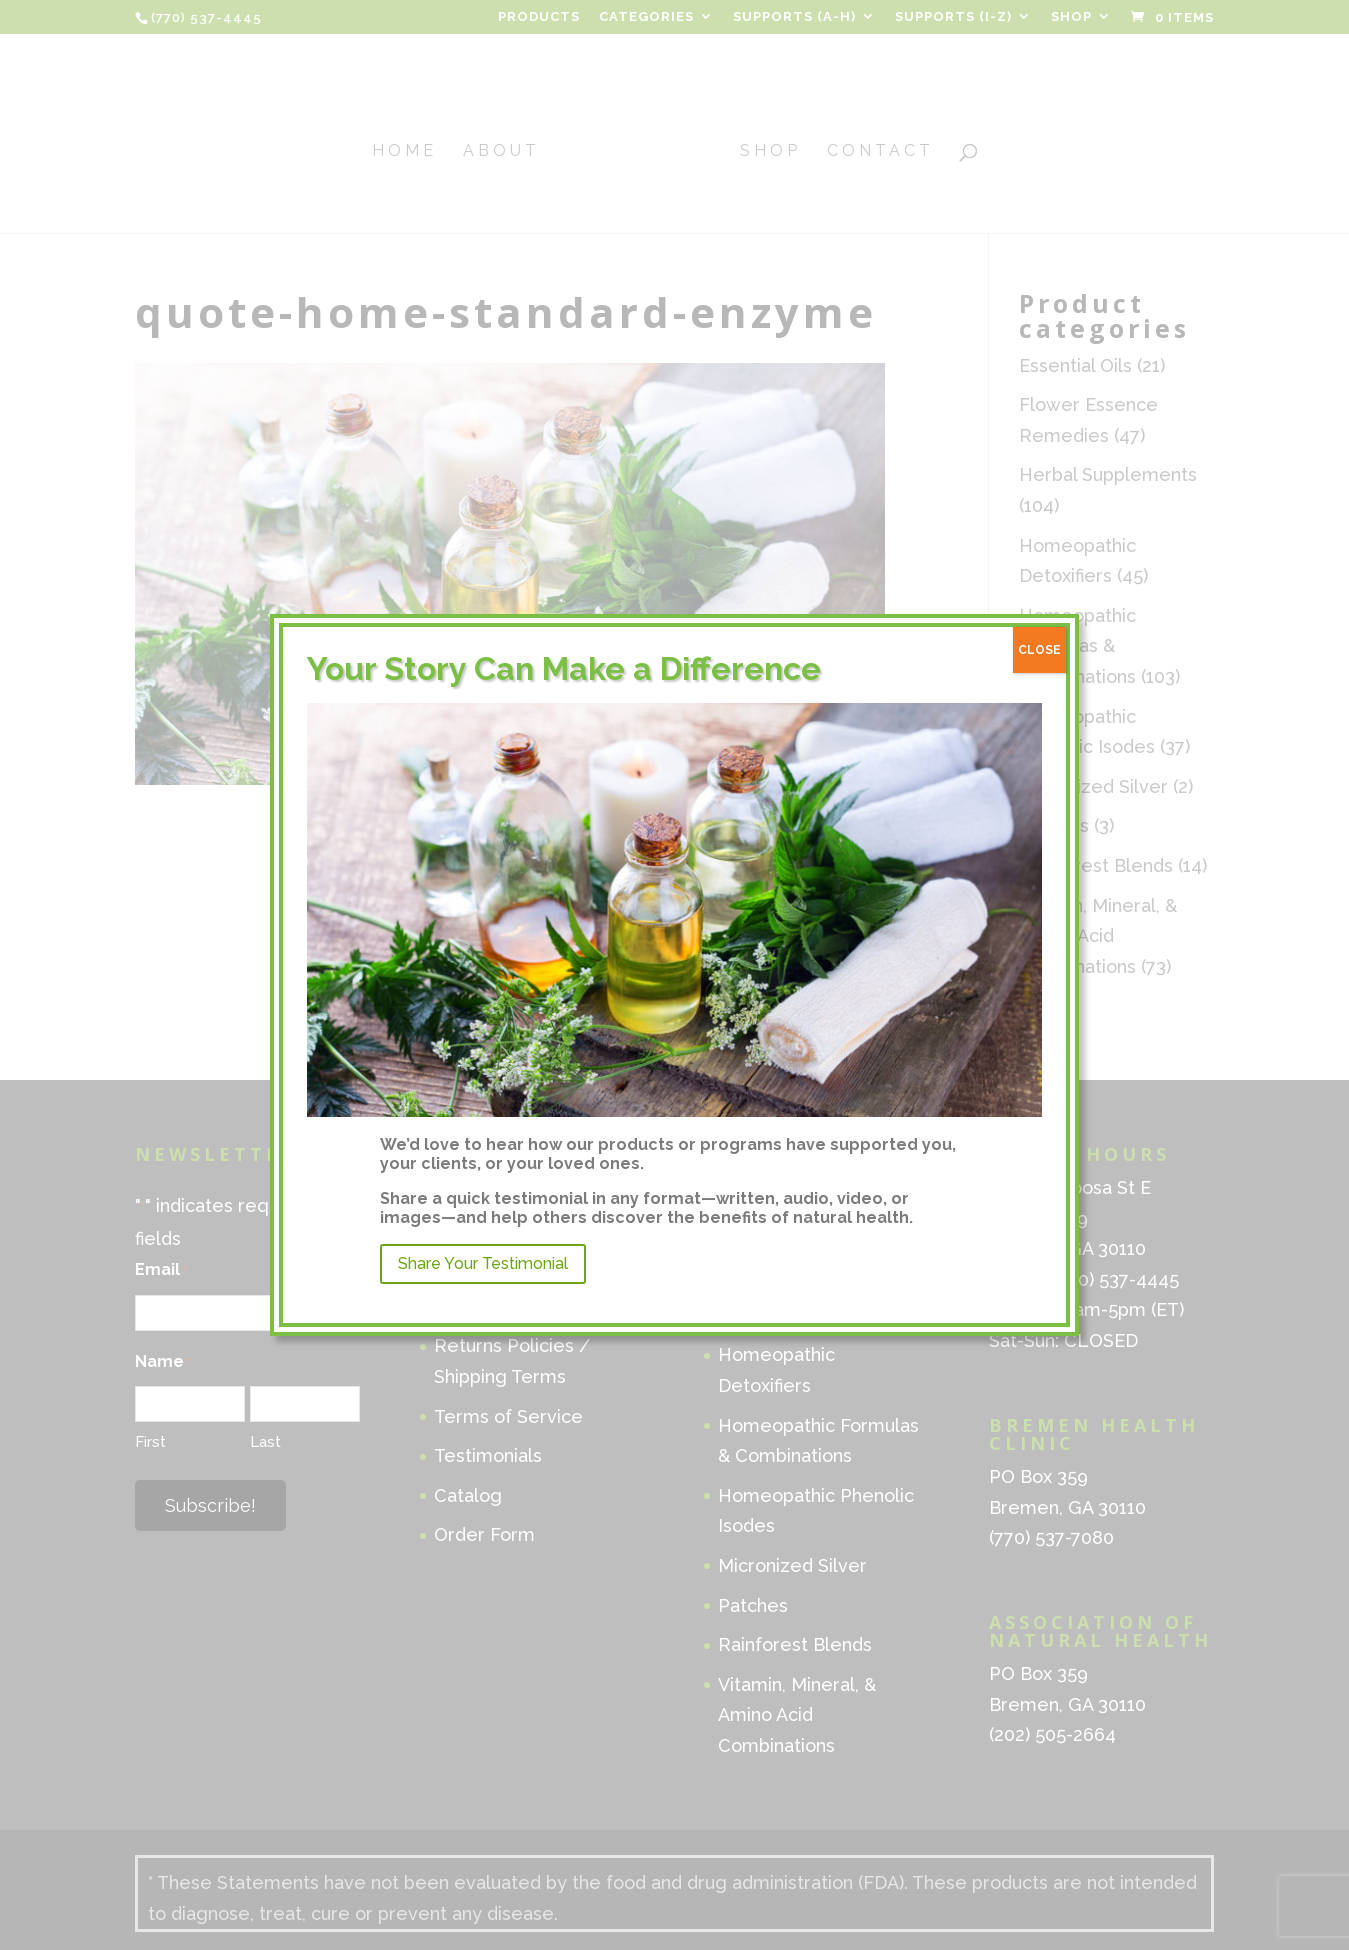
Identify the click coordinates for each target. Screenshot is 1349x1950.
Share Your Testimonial (483, 1263)
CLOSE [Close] (1039, 650)
